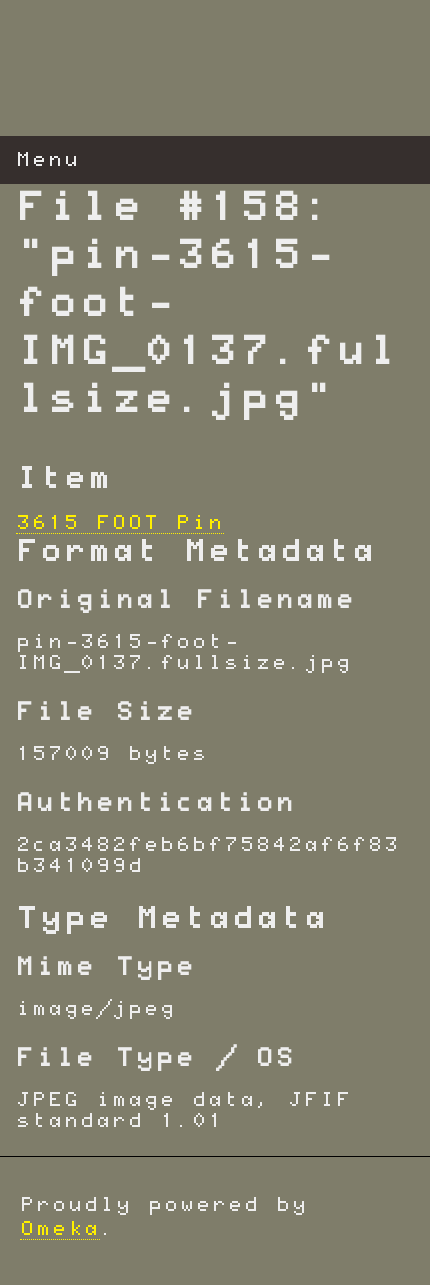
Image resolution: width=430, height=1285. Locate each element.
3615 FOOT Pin (120, 523)
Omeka (60, 1229)
